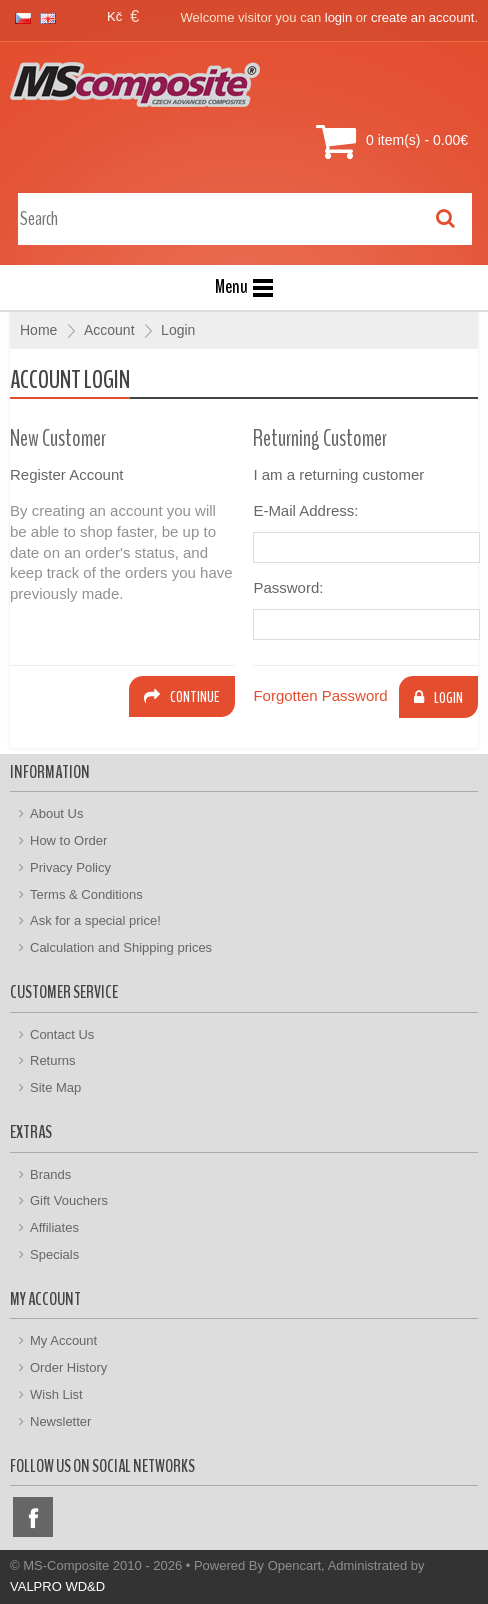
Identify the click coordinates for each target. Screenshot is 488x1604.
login (338, 17)
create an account (422, 17)
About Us (56, 813)
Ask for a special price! (95, 920)
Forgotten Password (320, 695)
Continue (182, 697)
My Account (63, 1340)
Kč (114, 16)
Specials (54, 1254)
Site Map (55, 1087)
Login (178, 330)
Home (38, 330)
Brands (50, 1174)
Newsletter (60, 1421)
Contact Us (62, 1034)
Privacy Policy (70, 867)
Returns (53, 1060)
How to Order (68, 840)
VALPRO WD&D (57, 1586)
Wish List (56, 1394)
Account (109, 330)
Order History (68, 1367)
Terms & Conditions (86, 894)
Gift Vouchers (69, 1200)
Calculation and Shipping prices (121, 947)
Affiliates (54, 1227)
